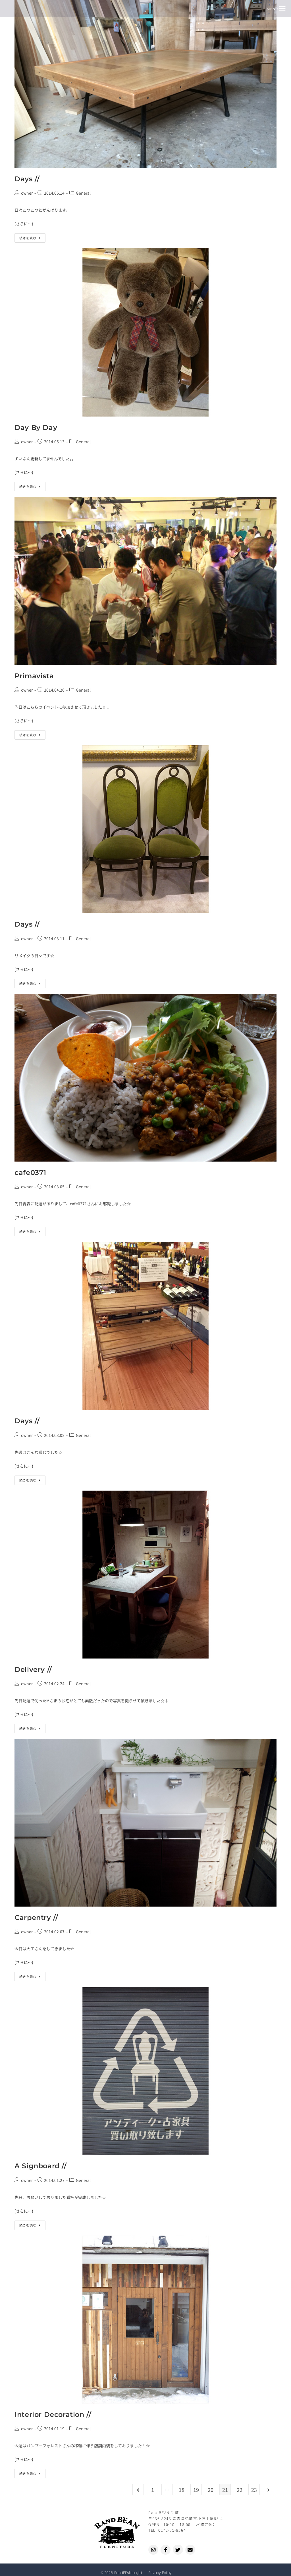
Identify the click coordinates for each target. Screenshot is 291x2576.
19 (196, 2489)
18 (181, 2489)
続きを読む (32, 236)
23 (254, 2489)
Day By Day (35, 427)
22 (239, 2489)
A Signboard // (40, 2166)
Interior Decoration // (52, 2414)
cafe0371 (30, 1172)
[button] (282, 8)
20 (210, 2489)
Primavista (34, 676)
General (83, 193)
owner (27, 193)
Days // (27, 179)
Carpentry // (36, 1917)
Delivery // (33, 1669)
